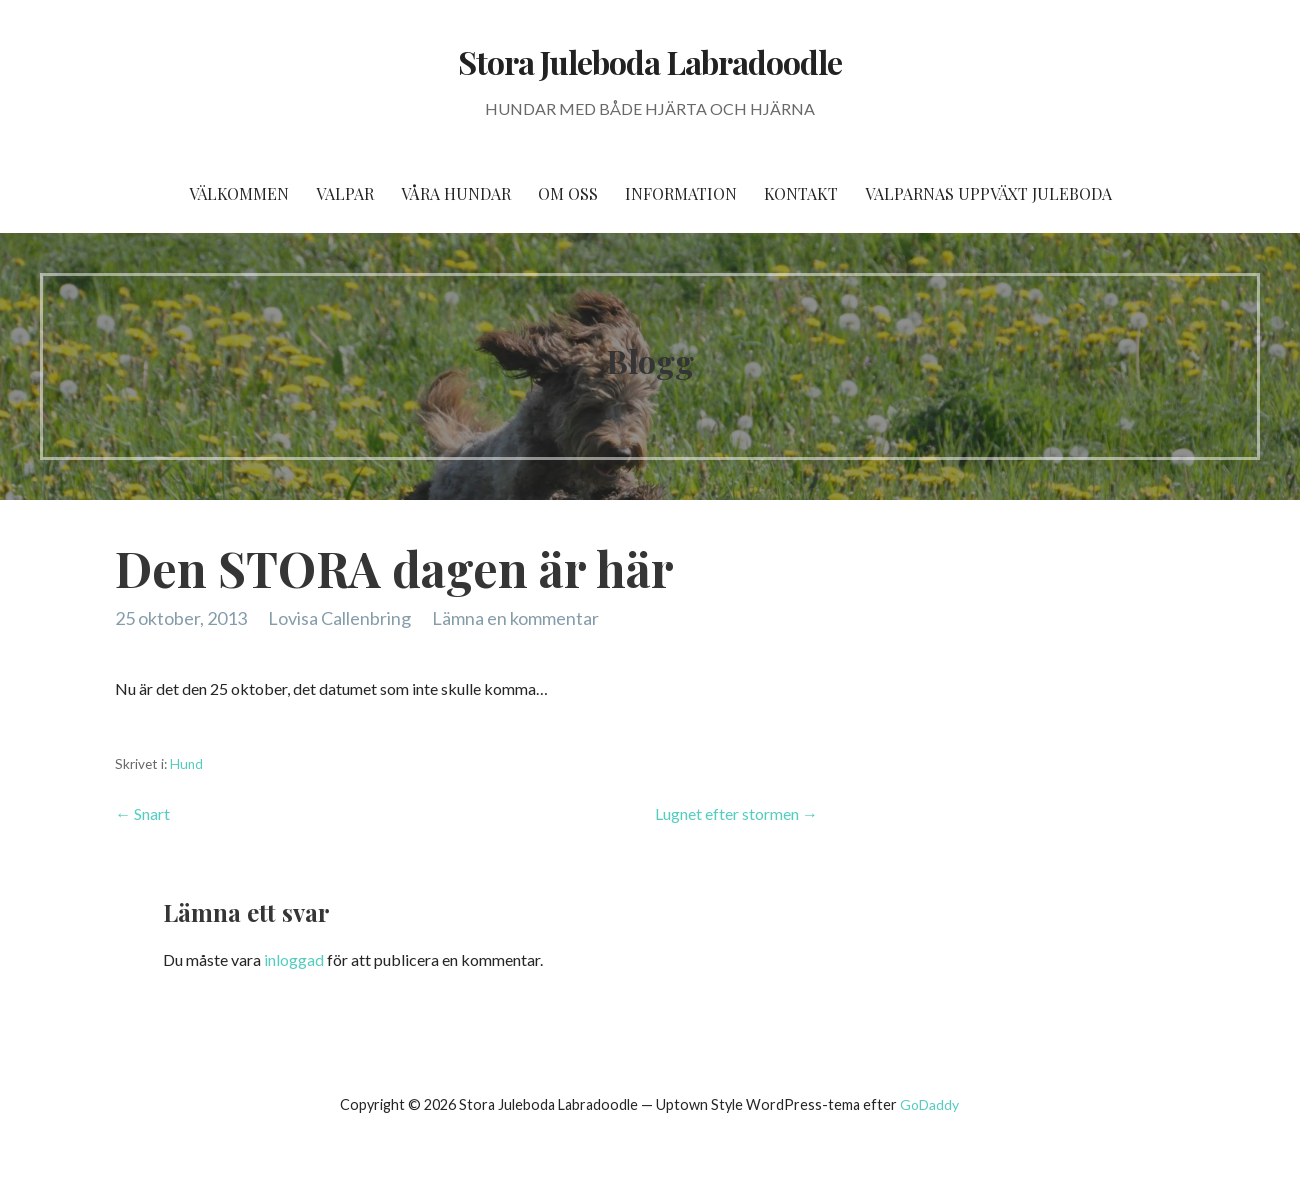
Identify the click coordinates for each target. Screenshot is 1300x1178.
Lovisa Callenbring (339, 618)
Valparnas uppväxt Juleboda (988, 193)
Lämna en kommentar (515, 618)
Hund (186, 764)
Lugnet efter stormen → (736, 813)
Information (681, 193)
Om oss (568, 193)
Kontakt (801, 193)
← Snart (142, 813)
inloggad (294, 959)
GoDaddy (929, 1104)
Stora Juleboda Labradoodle (650, 61)
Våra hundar (456, 193)
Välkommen (239, 193)
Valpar (345, 193)
